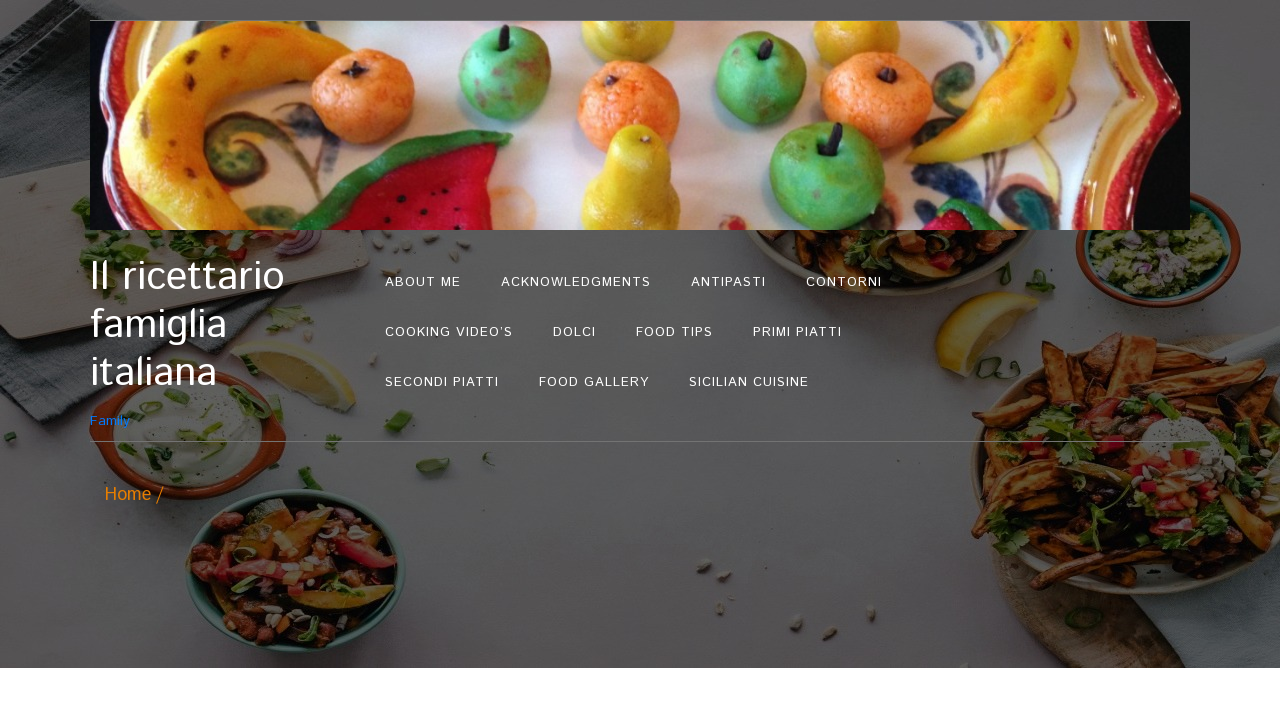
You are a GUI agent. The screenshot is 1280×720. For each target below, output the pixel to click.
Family (227, 342)
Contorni (844, 282)
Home (128, 495)
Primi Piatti (797, 332)
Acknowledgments (576, 282)
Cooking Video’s (449, 332)
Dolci (574, 332)
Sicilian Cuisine (749, 382)
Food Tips (674, 332)
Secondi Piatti (442, 382)
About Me (423, 282)
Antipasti (728, 282)
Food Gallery (594, 382)
